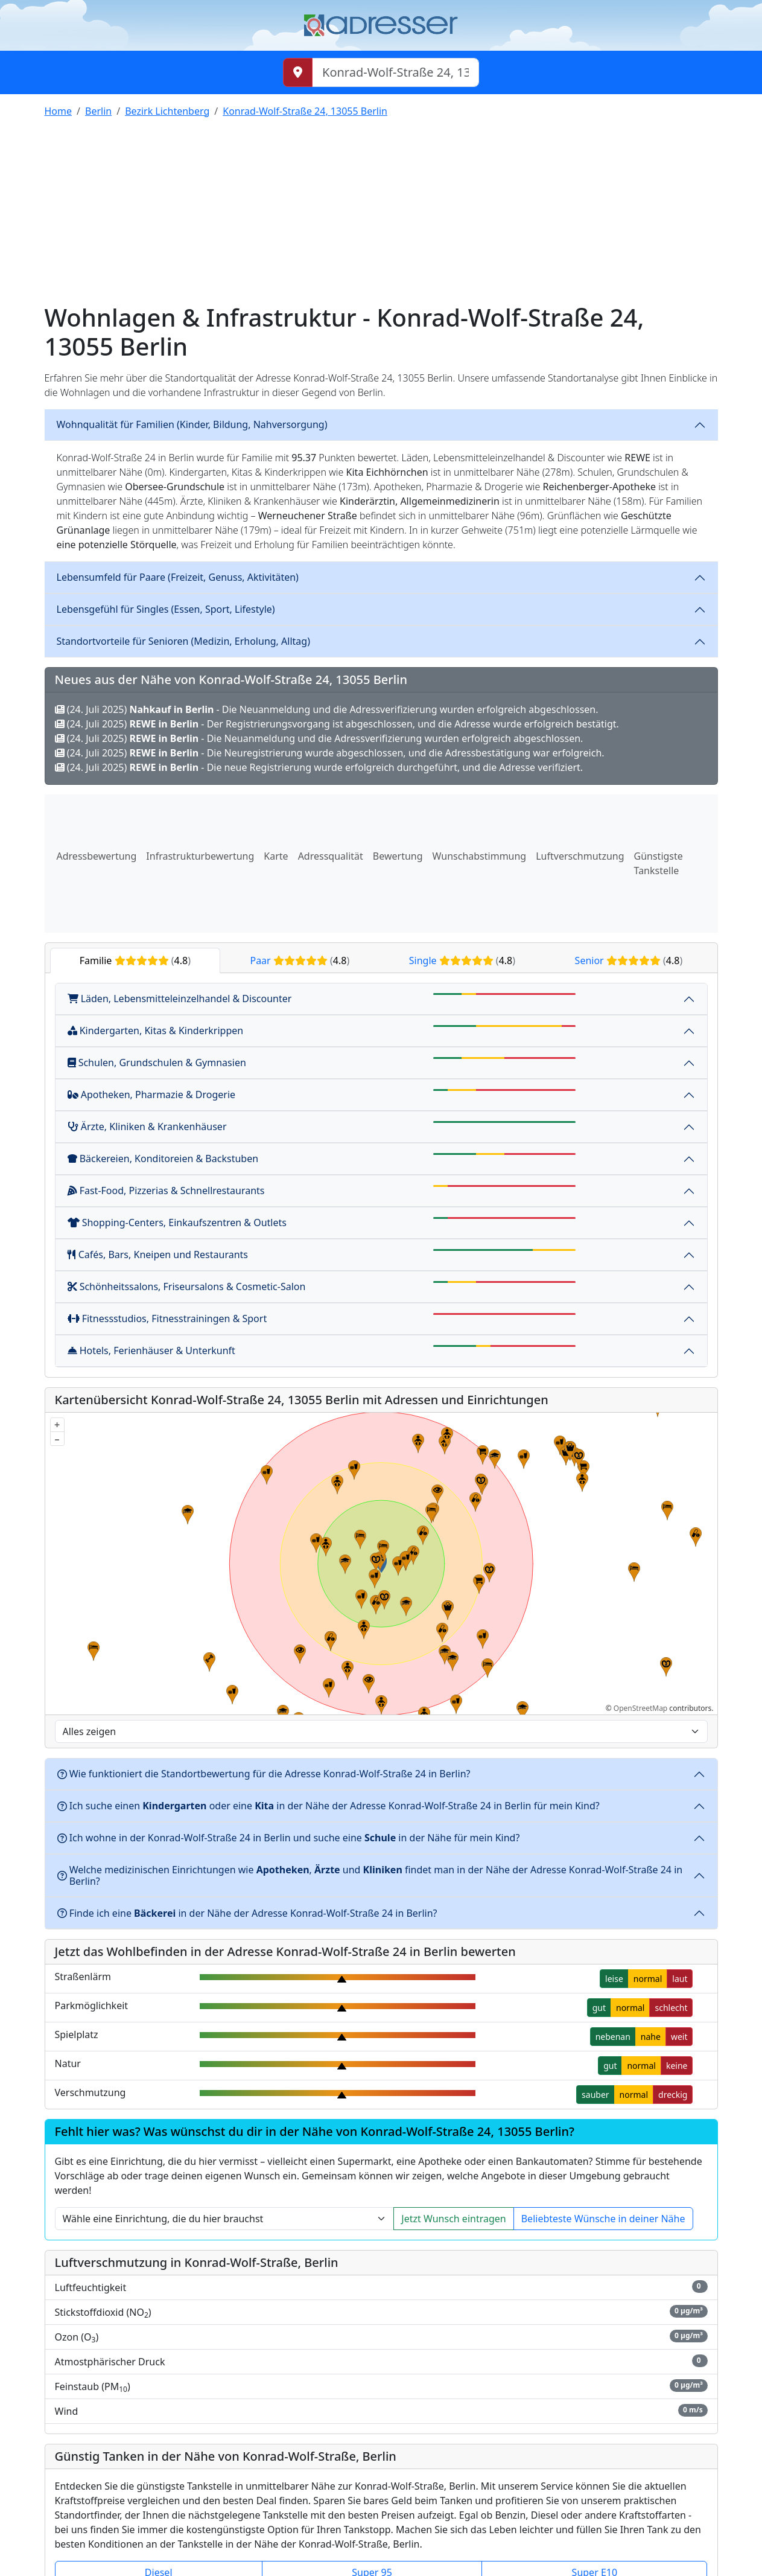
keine (677, 2065)
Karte (276, 856)
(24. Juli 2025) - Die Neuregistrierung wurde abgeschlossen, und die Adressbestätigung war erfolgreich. (330, 752)
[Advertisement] (381, 212)
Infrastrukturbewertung (200, 856)
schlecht (671, 2007)
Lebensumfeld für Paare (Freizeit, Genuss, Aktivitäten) (178, 577)
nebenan (612, 2036)
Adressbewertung (97, 856)
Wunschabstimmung (480, 856)
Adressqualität (330, 856)
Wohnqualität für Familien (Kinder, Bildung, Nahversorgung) (192, 424)
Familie (135, 960)
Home (58, 111)
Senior (629, 960)
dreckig (672, 2094)
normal (647, 1978)
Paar (299, 960)
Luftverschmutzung (580, 856)
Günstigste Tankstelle (658, 863)
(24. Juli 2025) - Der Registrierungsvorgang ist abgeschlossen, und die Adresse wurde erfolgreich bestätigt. (337, 723)
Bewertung (398, 856)
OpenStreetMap (640, 1708)
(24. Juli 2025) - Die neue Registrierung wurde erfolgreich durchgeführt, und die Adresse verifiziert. (319, 767)
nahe (651, 2036)
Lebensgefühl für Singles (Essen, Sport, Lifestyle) (166, 609)
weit (679, 2036)
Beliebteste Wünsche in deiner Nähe (603, 2218)
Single (462, 960)
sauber (595, 2094)
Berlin (98, 111)
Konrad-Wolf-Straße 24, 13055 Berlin (305, 111)
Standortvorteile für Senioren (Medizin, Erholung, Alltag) (183, 641)
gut (599, 2007)
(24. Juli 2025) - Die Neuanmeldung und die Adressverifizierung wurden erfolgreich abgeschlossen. (326, 709)
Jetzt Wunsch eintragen (453, 2218)
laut (679, 1978)
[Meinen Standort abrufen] (298, 72)
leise (614, 1978)
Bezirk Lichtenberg (167, 111)
